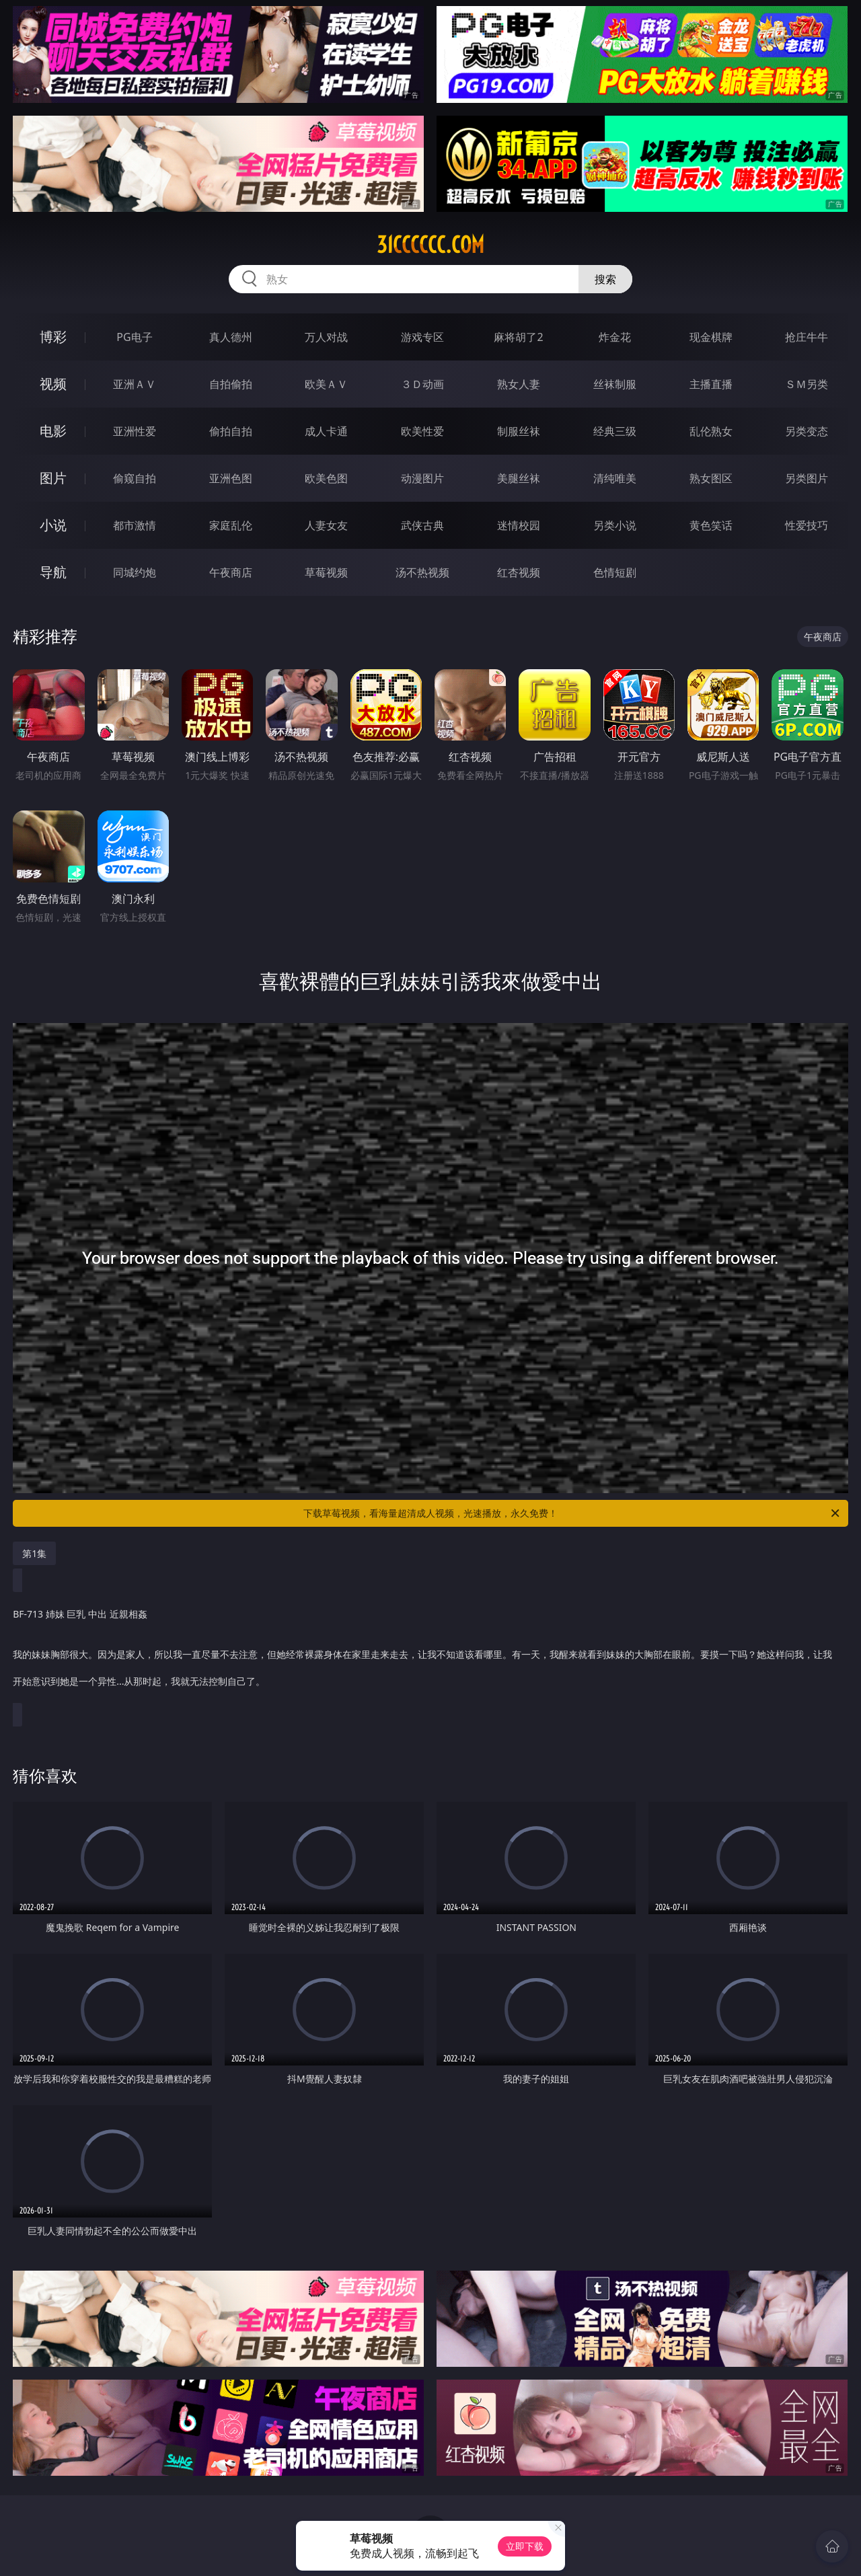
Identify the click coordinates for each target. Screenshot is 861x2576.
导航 (53, 572)
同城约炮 (134, 572)
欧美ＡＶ (326, 384)
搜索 (605, 279)
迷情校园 (518, 525)
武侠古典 (422, 525)
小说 (53, 525)
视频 (53, 384)
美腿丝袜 (518, 478)
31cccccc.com (430, 244)
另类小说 (614, 525)
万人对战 (326, 337)
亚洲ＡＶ (134, 384)
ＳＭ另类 (806, 384)
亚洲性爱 (134, 431)
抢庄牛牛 (806, 337)
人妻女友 (326, 525)
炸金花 (615, 337)
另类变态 (806, 431)
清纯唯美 (614, 478)
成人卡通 (326, 431)
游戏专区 (422, 337)
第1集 (34, 1553)
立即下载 (525, 2546)
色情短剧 (614, 572)
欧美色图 (326, 478)
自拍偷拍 (230, 384)
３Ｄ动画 (422, 384)
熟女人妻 (518, 384)
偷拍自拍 (230, 431)
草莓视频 (326, 572)
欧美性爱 (422, 431)
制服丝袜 (518, 431)
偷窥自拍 (134, 478)
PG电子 (134, 337)
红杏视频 (518, 572)
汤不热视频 (422, 572)
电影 (53, 431)
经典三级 (614, 431)
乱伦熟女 (711, 431)
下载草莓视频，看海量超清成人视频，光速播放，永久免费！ (572, 1513)
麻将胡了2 (518, 337)
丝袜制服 (614, 384)
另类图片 (806, 478)
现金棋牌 (711, 337)
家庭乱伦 (230, 525)
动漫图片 (422, 478)
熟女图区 (711, 478)
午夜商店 (230, 572)
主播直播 (711, 384)
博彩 (53, 337)
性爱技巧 (806, 525)
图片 (53, 478)
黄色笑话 (711, 525)
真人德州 (230, 337)
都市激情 (134, 525)
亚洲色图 (230, 478)
